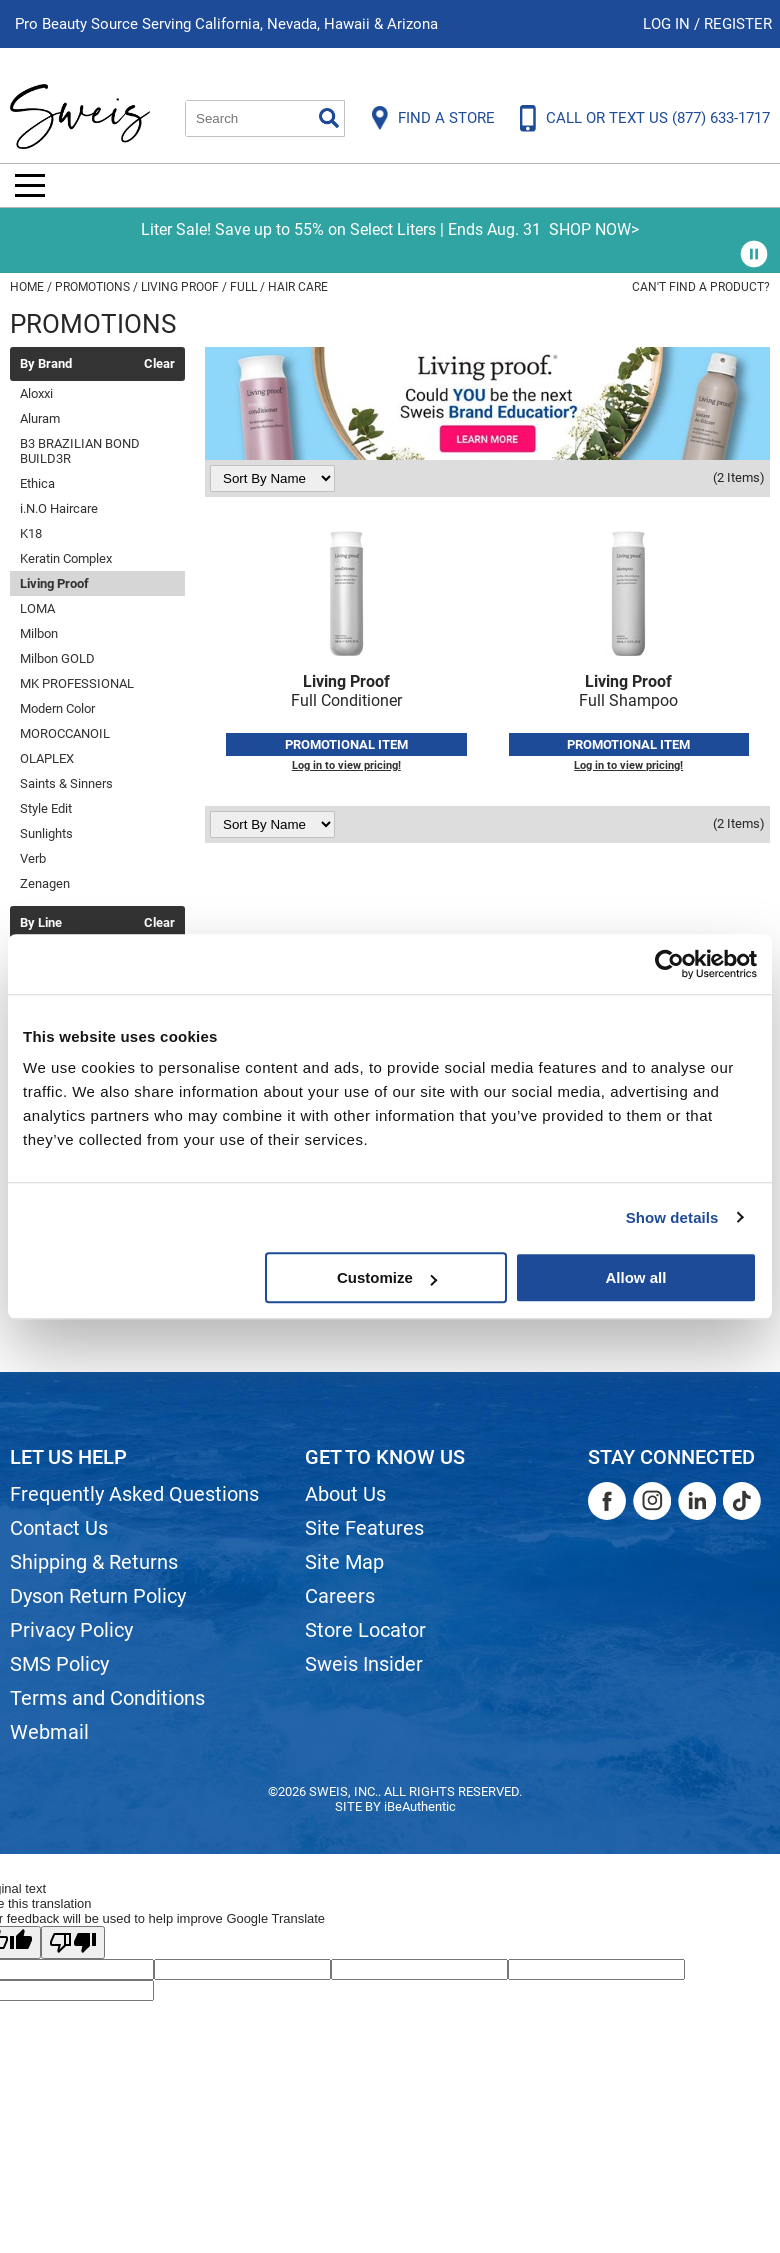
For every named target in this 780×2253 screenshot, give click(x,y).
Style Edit (46, 808)
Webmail (49, 1732)
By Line (41, 923)
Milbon (39, 633)
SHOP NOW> (594, 229)
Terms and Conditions (107, 1698)
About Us (345, 1494)
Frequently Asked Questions (134, 1494)
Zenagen (45, 883)
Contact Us (59, 1528)
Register (738, 24)
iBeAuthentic (420, 1806)
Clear (159, 364)
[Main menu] (30, 185)
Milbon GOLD (57, 658)
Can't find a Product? (701, 287)
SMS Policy (59, 1664)
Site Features (364, 1528)
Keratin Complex (66, 558)
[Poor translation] (73, 1942)
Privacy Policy (71, 1630)
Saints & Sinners (66, 783)
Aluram (40, 418)
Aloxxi (36, 393)
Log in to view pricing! (346, 765)
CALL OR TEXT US (658, 118)
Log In (668, 24)
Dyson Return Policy (98, 1596)
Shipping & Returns (94, 1562)
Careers (340, 1596)
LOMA (37, 608)
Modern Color (57, 708)
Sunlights (46, 833)
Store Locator (365, 1630)
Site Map (344, 1562)
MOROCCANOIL (65, 733)
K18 (31, 533)
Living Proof (54, 583)
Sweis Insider (364, 1664)
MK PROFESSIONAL (77, 683)
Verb (33, 858)
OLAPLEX (47, 758)
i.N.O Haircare (59, 508)
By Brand (46, 364)
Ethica (37, 483)
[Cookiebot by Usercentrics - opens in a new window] (669, 964)
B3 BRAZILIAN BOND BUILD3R (80, 451)
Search (329, 118)
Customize (387, 1277)
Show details (672, 1217)
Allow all (635, 1277)
